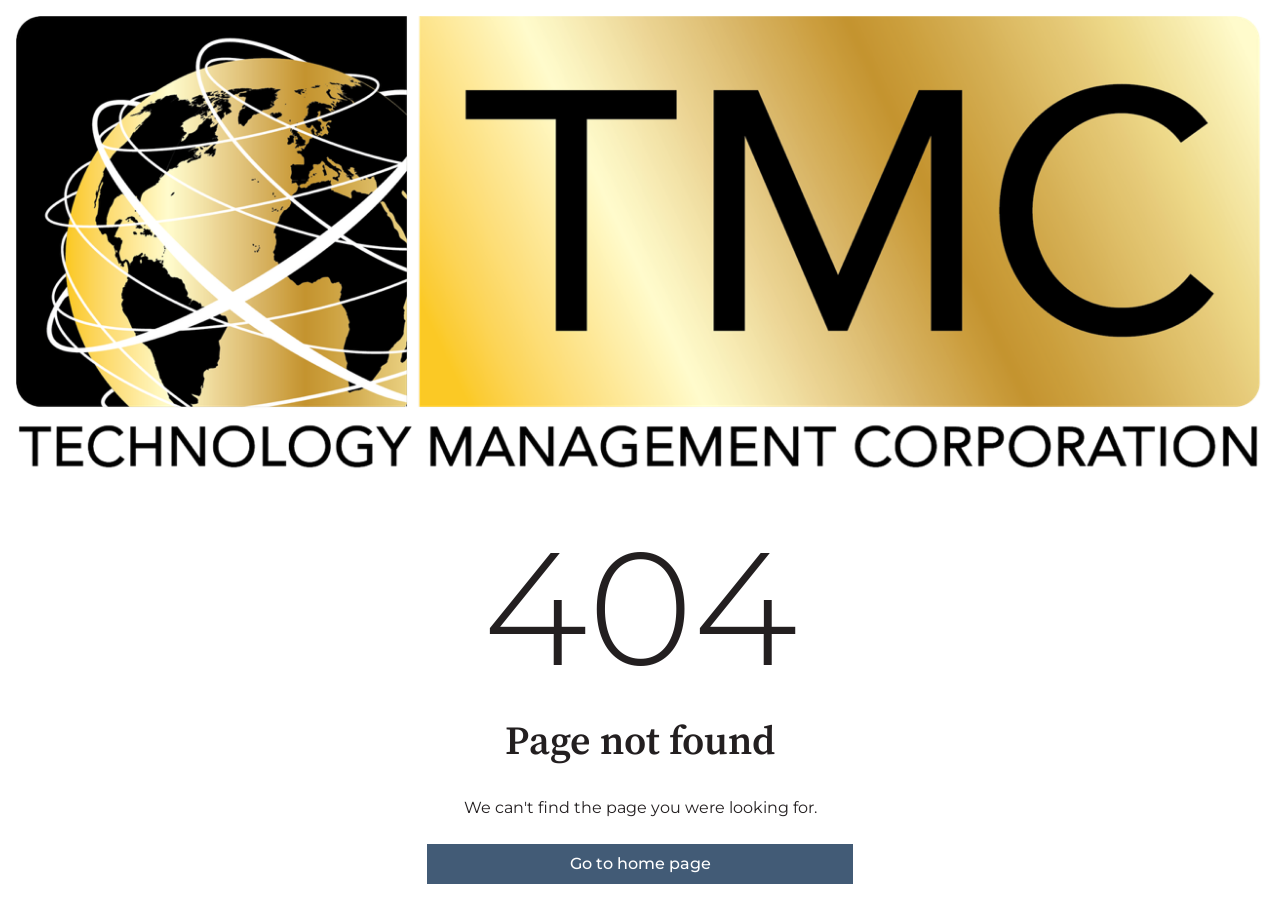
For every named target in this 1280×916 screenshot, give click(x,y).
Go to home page (640, 863)
